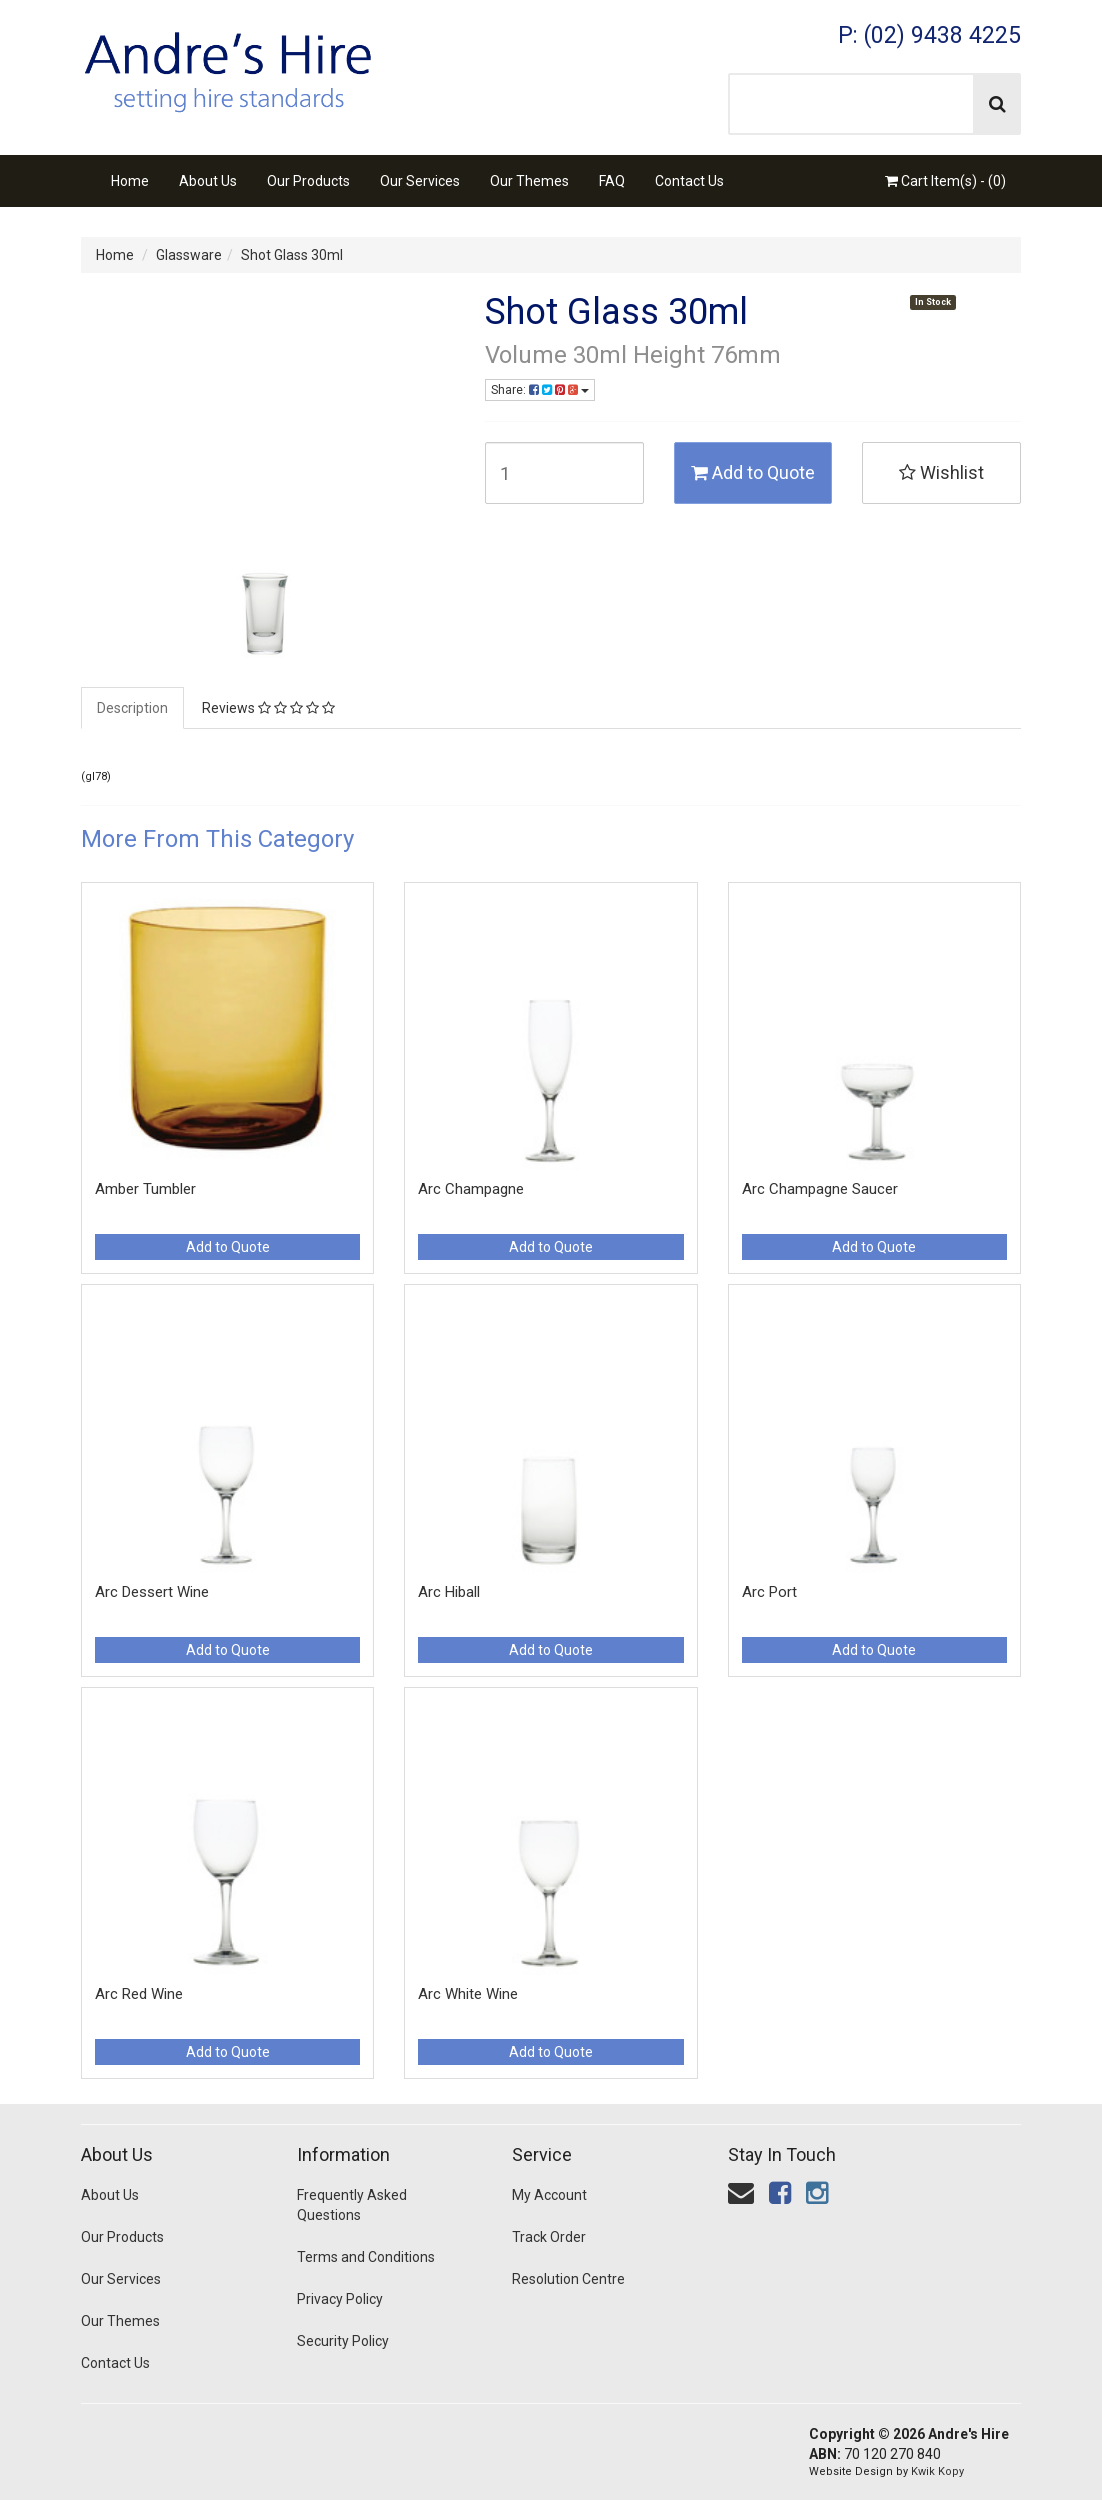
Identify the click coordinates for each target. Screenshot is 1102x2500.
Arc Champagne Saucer (820, 1189)
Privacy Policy (340, 2299)
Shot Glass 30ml (292, 255)
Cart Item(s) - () (945, 181)
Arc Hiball (449, 1592)
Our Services (420, 181)
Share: (540, 390)
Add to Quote (753, 472)
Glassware (189, 255)
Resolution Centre (568, 2279)
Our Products (308, 181)
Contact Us (689, 181)
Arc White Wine (468, 1994)
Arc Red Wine (139, 1994)
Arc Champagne (471, 1189)
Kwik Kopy (937, 2471)
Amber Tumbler (145, 1189)
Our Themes (529, 181)
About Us (208, 181)
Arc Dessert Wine (152, 1592)
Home (130, 181)
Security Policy (343, 2341)
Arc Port (769, 1592)
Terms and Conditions (366, 2257)
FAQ (612, 181)
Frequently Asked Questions (352, 2205)
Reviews (268, 708)
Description (132, 708)
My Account (549, 2195)
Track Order (549, 2237)
